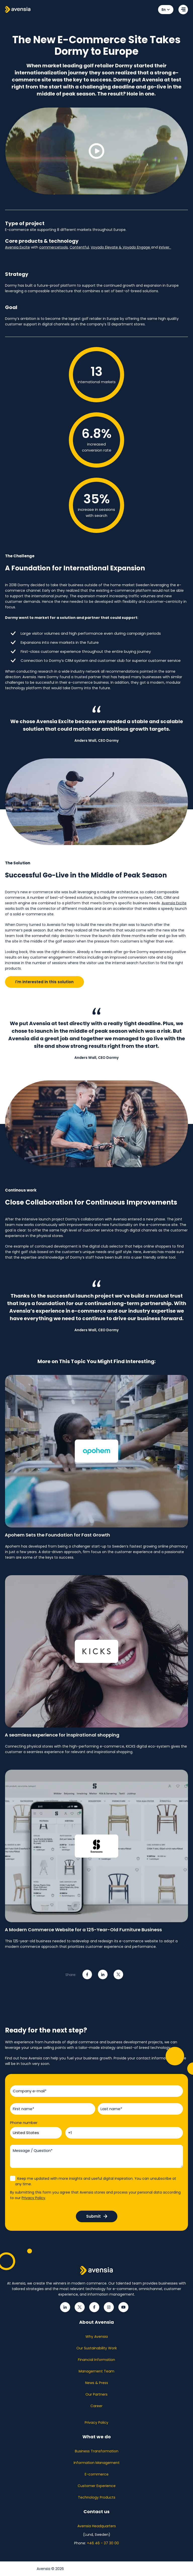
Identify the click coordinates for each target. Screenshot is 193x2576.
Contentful (79, 247)
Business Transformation (96, 2451)
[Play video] (96, 151)
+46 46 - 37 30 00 (103, 2543)
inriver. (165, 247)
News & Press (96, 2382)
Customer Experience (97, 2485)
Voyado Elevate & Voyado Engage (121, 247)
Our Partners (96, 2394)
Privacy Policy (33, 2197)
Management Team (96, 2371)
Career (96, 2405)
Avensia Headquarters (96, 2526)
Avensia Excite (17, 247)
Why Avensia (96, 2336)
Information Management (97, 2462)
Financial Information (96, 2359)
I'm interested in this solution (44, 981)
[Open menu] (183, 9)
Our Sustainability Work (96, 2348)
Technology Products (96, 2497)
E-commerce (97, 2474)
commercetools (53, 247)
